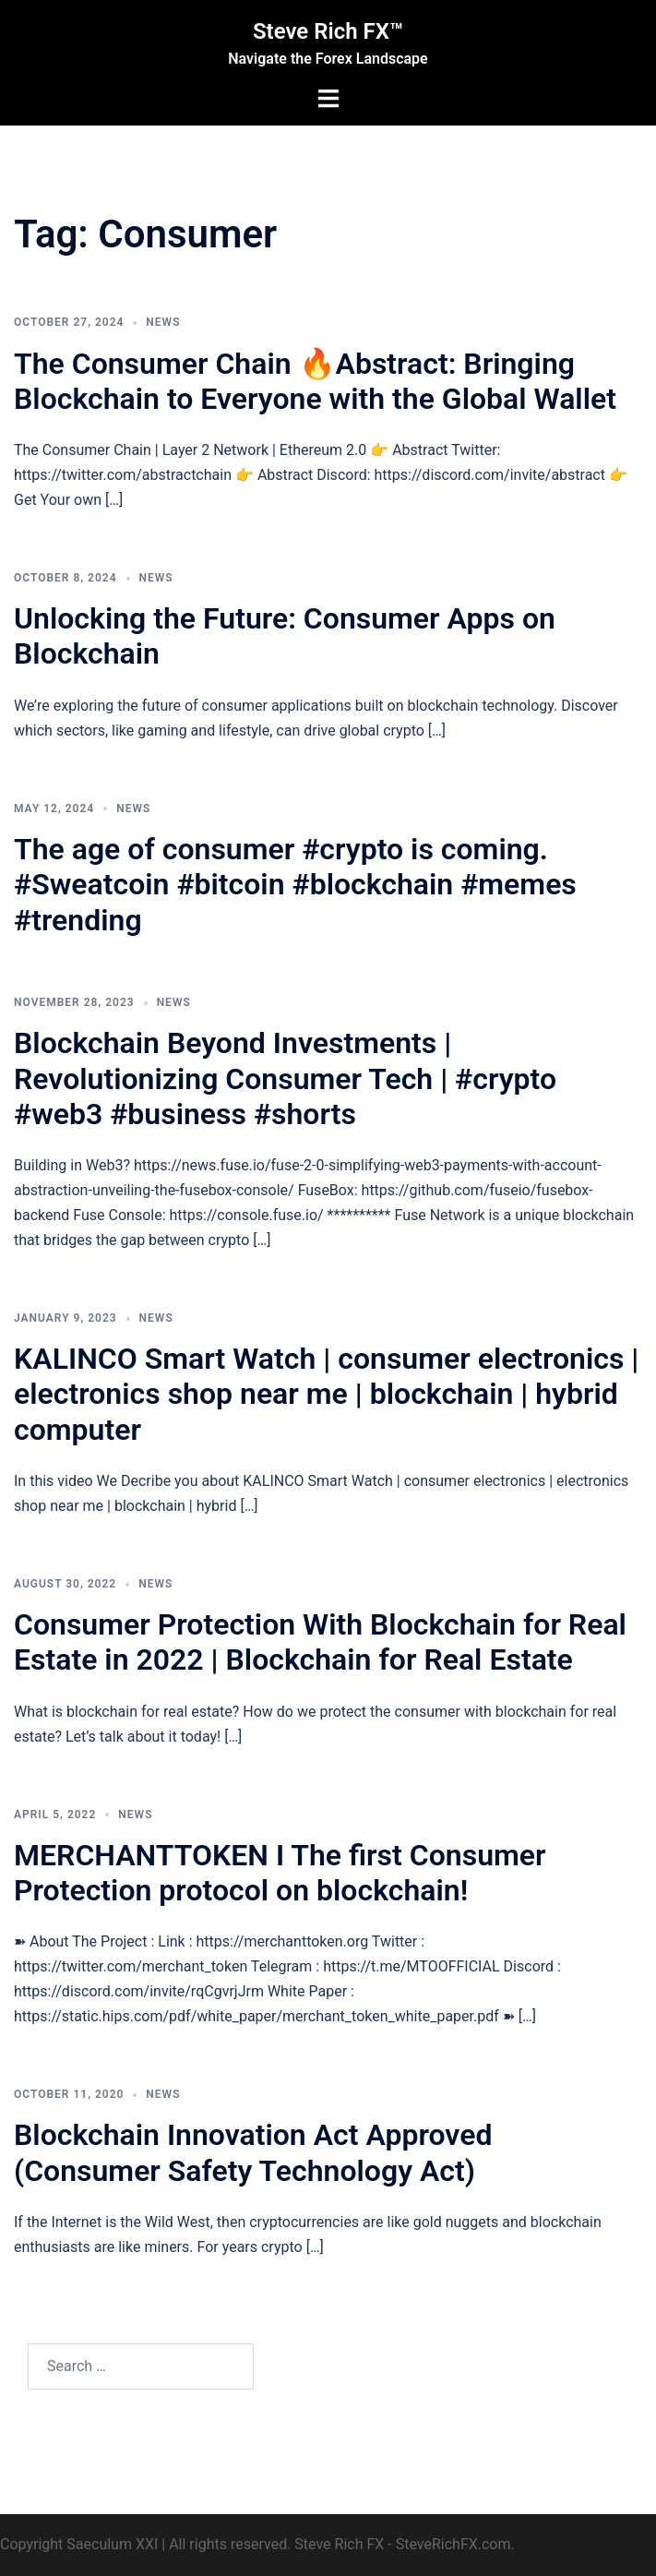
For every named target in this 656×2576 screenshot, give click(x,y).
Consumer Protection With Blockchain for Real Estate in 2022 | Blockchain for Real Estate (320, 1642)
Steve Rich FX (339, 2544)
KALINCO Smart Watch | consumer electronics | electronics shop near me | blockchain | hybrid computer (326, 1394)
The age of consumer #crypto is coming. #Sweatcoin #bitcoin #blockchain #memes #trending (295, 885)
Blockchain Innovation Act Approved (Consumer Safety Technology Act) (253, 2152)
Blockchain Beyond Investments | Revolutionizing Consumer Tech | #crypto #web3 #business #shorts (285, 1078)
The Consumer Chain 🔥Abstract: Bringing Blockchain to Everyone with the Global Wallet (315, 381)
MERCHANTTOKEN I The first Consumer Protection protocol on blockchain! (280, 1873)
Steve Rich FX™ (328, 31)
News (163, 322)
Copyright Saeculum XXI (79, 2544)
